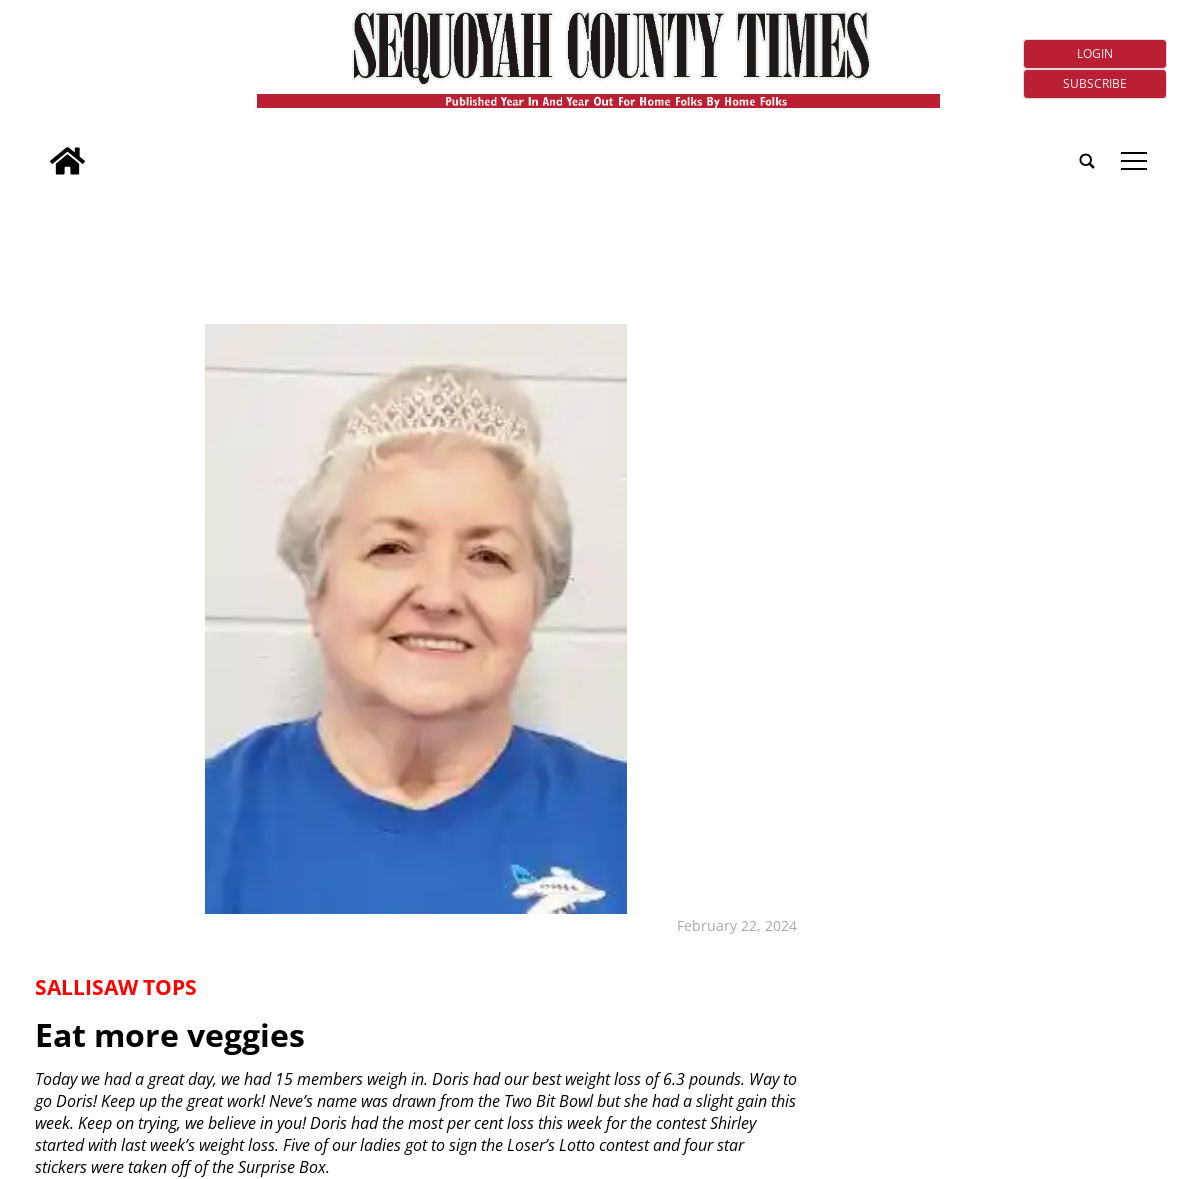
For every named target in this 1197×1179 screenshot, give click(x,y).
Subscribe (1095, 83)
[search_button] (38, 148)
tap (1134, 161)
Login (1095, 53)
